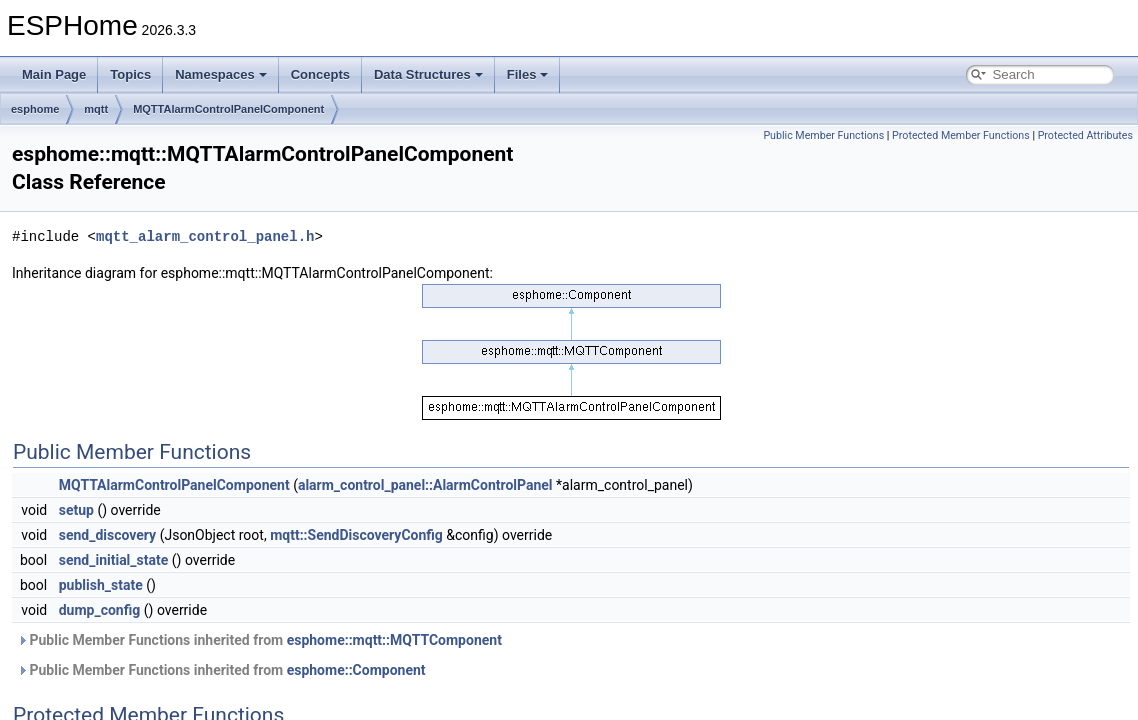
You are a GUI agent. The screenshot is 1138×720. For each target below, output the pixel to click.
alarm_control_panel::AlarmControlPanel (425, 485)
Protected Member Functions (961, 135)
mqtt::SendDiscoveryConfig (356, 535)
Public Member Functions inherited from (259, 640)
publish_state (101, 585)
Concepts (320, 74)
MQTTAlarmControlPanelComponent (228, 109)
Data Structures (428, 74)
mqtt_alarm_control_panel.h (205, 236)
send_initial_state (114, 560)
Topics (130, 74)
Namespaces (221, 74)
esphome (35, 109)
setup (76, 510)
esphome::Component (356, 670)
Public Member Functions (823, 135)
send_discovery (107, 535)
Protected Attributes (1085, 135)
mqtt (96, 109)
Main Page (54, 74)
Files (528, 74)
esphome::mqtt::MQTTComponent (394, 640)
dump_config (100, 610)
